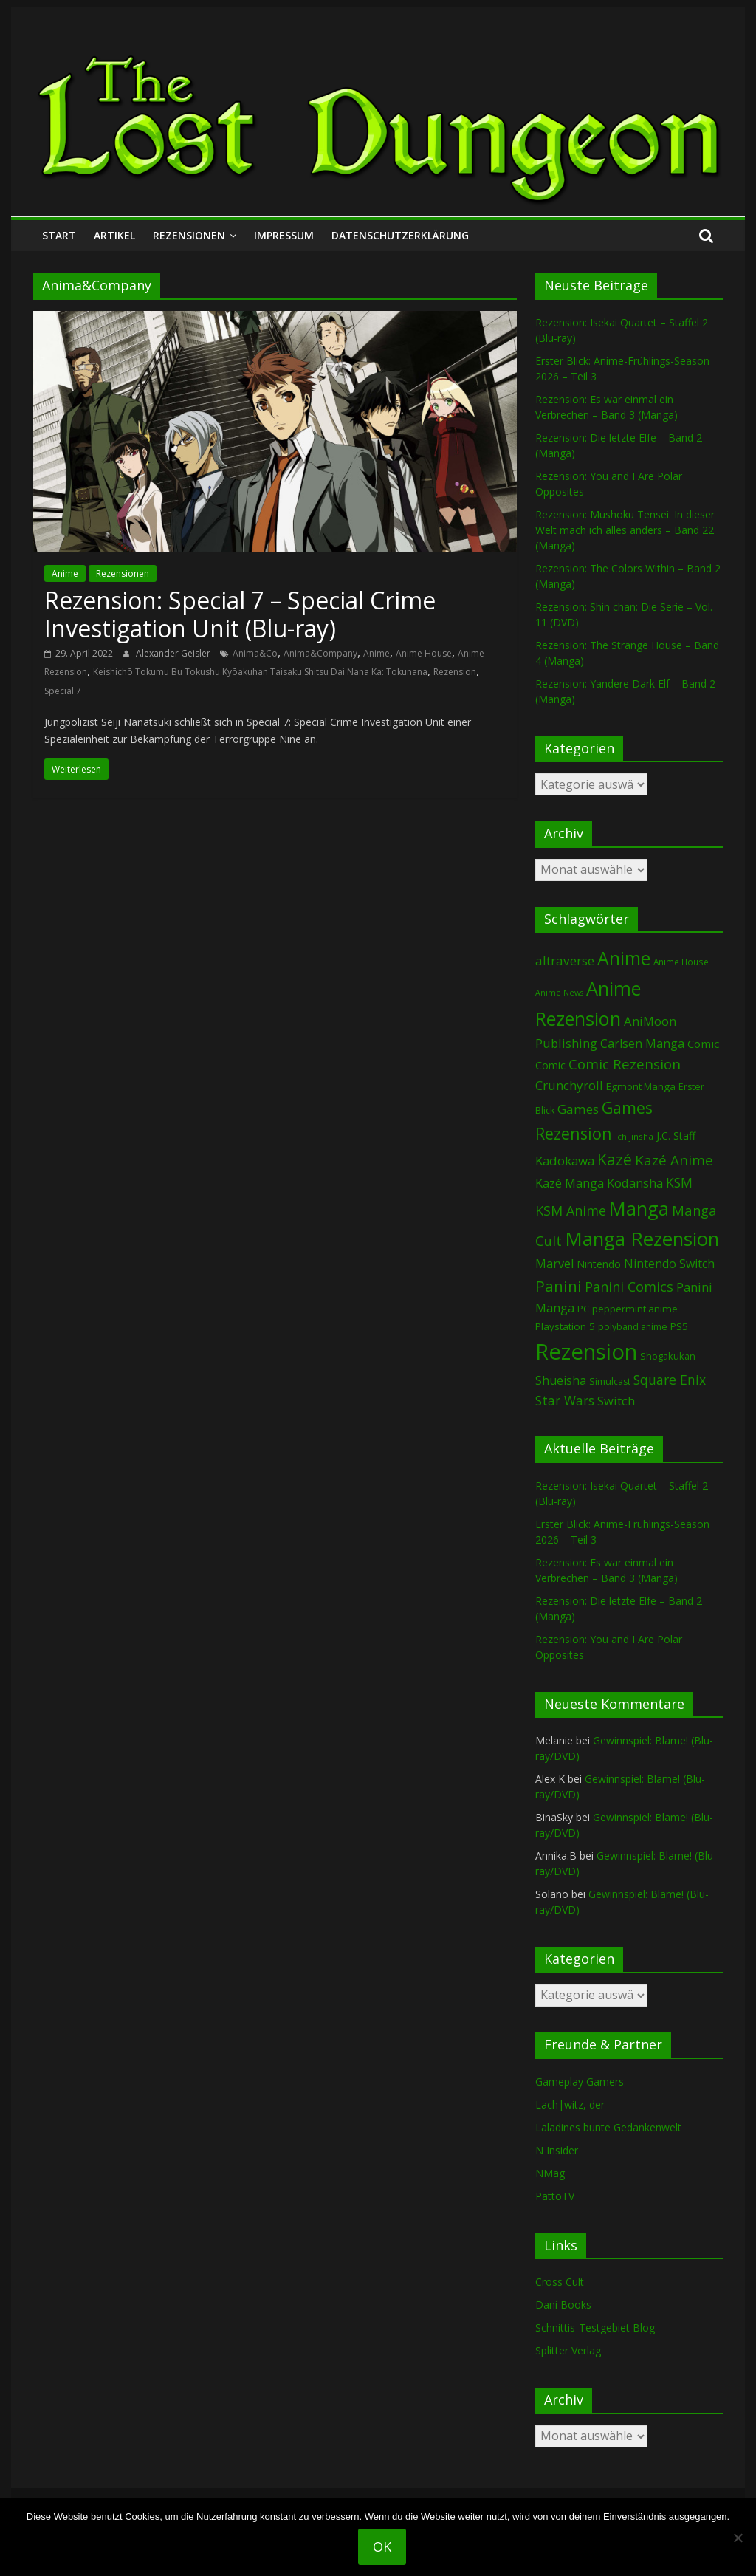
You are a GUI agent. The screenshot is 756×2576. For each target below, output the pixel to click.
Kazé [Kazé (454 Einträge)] (614, 1159)
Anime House (424, 653)
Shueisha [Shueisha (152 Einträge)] (560, 1380)
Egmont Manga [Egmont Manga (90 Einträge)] (641, 1086)
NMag (550, 2173)
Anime (65, 573)
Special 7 (62, 691)
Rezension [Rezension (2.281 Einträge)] (586, 1351)
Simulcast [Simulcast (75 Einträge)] (609, 1381)
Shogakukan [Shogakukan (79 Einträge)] (667, 1356)
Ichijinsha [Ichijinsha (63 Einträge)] (634, 1136)
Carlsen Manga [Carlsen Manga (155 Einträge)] (642, 1043)
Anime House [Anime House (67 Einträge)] (681, 961)
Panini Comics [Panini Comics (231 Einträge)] (629, 1286)
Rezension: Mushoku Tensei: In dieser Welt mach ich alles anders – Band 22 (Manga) (625, 529)
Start (59, 235)
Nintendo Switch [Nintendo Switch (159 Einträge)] (669, 1264)
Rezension (454, 671)
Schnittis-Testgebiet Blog (595, 2327)
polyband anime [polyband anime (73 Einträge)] (632, 1326)
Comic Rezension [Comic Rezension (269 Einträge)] (624, 1064)
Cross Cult (559, 2282)
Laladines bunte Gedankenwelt (608, 2127)
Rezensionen (189, 235)
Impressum (284, 235)
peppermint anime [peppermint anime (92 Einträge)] (635, 1308)
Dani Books (563, 2305)
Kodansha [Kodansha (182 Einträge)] (635, 1182)
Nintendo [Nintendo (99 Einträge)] (599, 1264)
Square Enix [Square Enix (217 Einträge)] (669, 1379)
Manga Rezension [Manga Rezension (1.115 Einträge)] (642, 1238)
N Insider (556, 2150)
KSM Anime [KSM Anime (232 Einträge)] (570, 1210)
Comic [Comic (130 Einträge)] (703, 1043)
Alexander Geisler (174, 653)
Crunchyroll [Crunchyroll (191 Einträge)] (569, 1085)
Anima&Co (255, 653)
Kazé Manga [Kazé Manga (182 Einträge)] (569, 1182)
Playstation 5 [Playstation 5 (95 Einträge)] (565, 1326)
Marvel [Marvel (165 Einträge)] (554, 1264)
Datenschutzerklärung (400, 235)
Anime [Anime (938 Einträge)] (623, 957)
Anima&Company (320, 653)
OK (382, 2546)
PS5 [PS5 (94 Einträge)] (679, 1326)
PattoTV (554, 2196)
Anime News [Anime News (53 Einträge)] (559, 992)
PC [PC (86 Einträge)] (583, 1308)
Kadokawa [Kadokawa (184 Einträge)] (564, 1160)
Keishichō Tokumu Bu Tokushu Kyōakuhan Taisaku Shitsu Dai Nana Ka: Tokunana (260, 671)
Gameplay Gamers (579, 2082)
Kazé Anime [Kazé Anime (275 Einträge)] (674, 1160)
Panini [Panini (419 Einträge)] (558, 1285)
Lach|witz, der (570, 2104)
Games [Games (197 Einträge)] (578, 1108)
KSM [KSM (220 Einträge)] (679, 1182)
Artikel (114, 235)
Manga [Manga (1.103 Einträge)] (639, 1209)
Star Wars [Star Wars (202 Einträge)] (564, 1400)
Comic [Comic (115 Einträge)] (550, 1065)
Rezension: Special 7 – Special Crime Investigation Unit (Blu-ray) (240, 614)
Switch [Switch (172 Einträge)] (616, 1400)
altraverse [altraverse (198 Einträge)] (564, 960)
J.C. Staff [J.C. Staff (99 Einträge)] (675, 1135)
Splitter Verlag (568, 2350)
